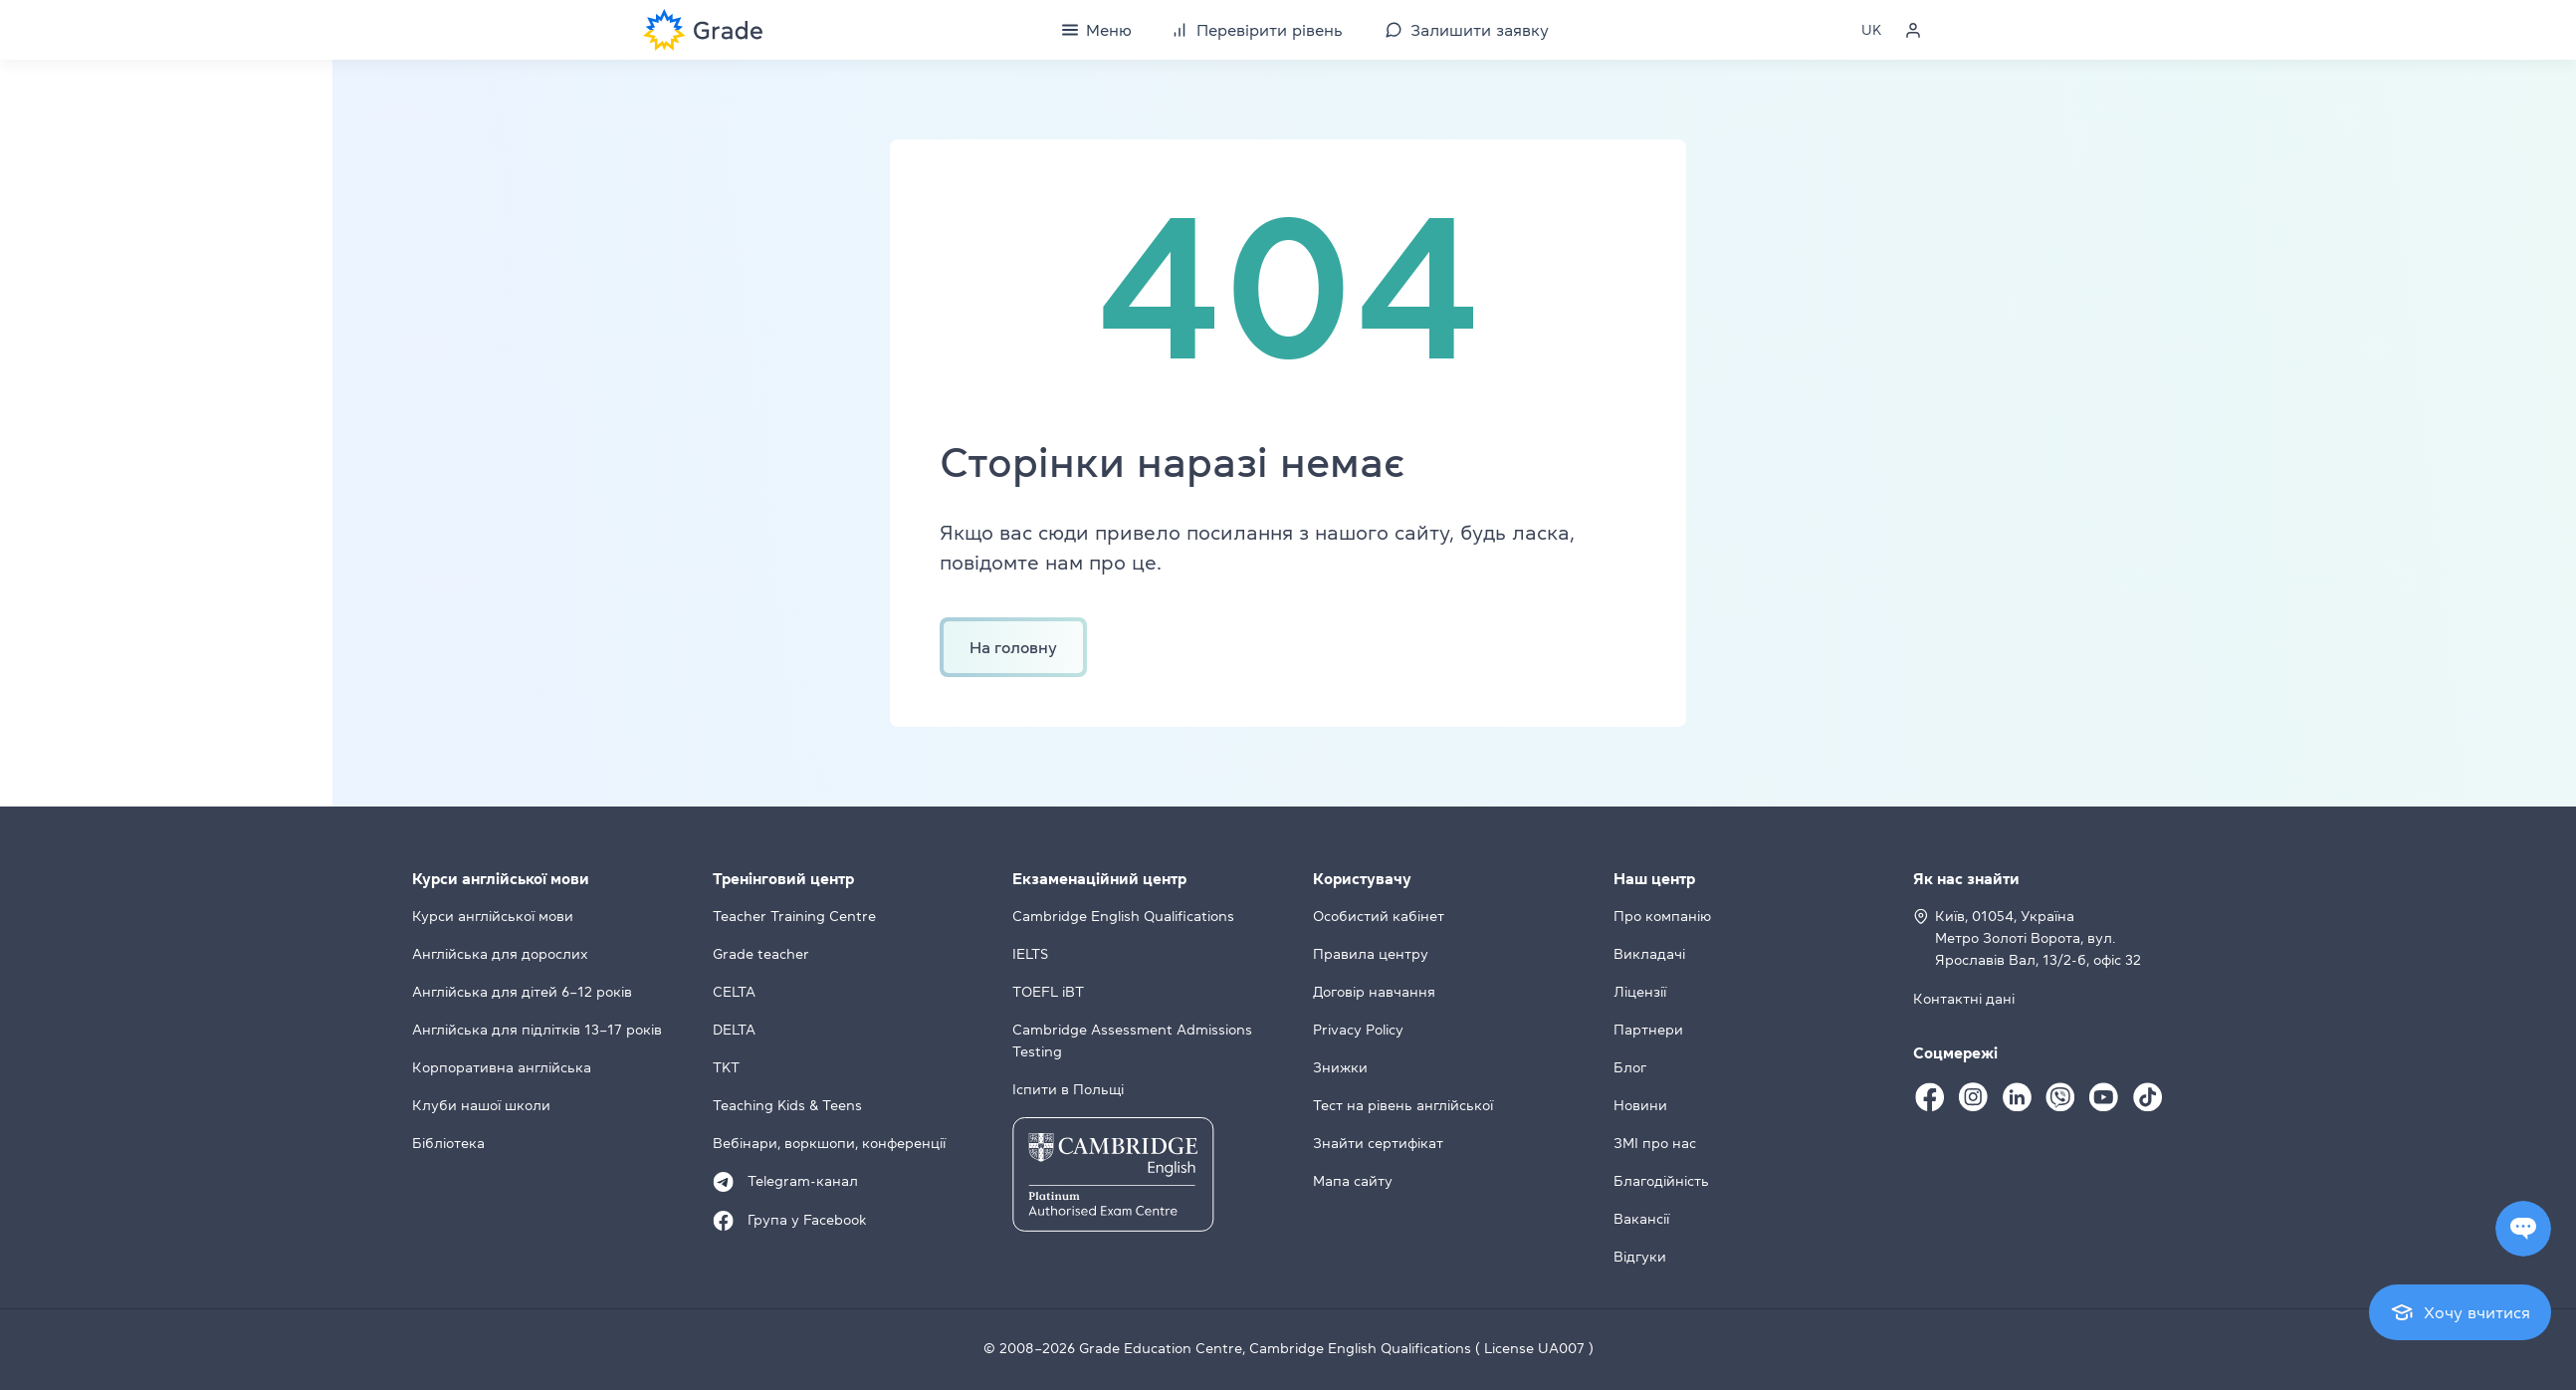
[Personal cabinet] (1913, 30)
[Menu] (1097, 30)
